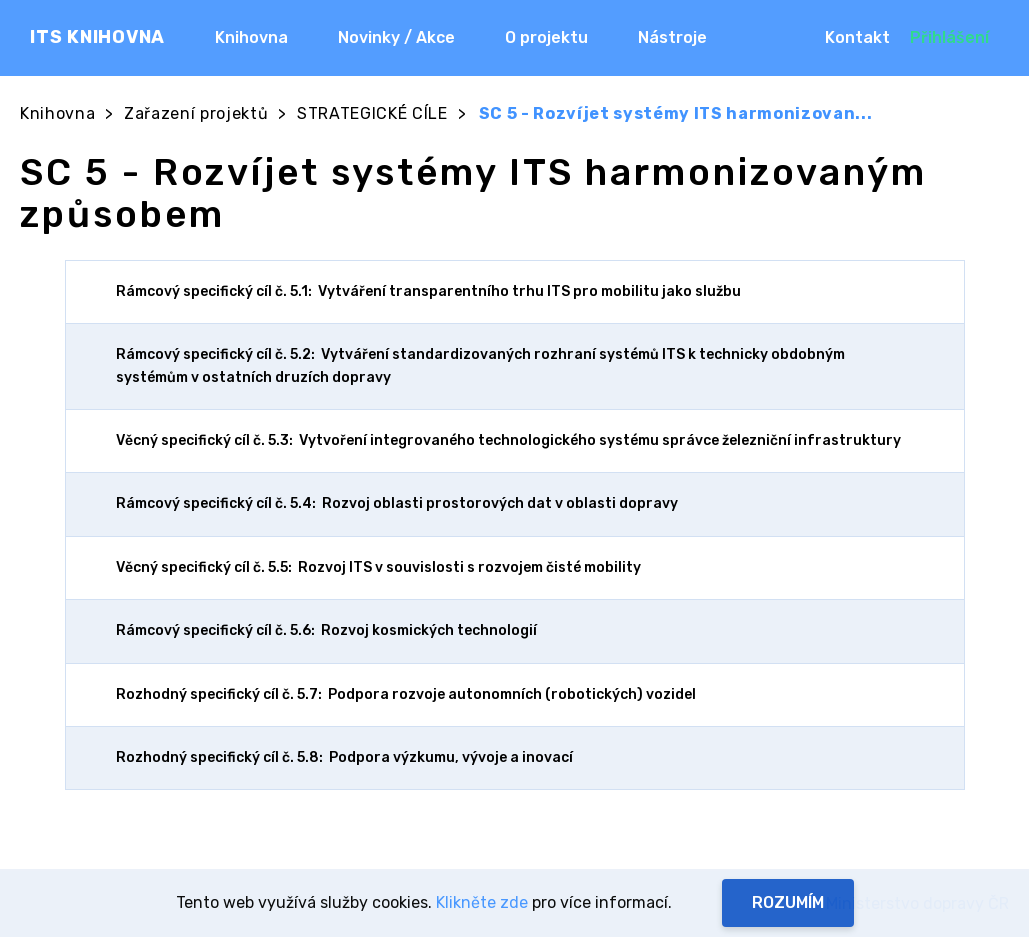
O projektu (546, 37)
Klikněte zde (482, 902)
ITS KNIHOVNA (97, 37)
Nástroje (672, 37)
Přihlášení (949, 37)
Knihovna (251, 37)
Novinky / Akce (396, 37)
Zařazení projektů (196, 113)
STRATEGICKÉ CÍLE (372, 113)
